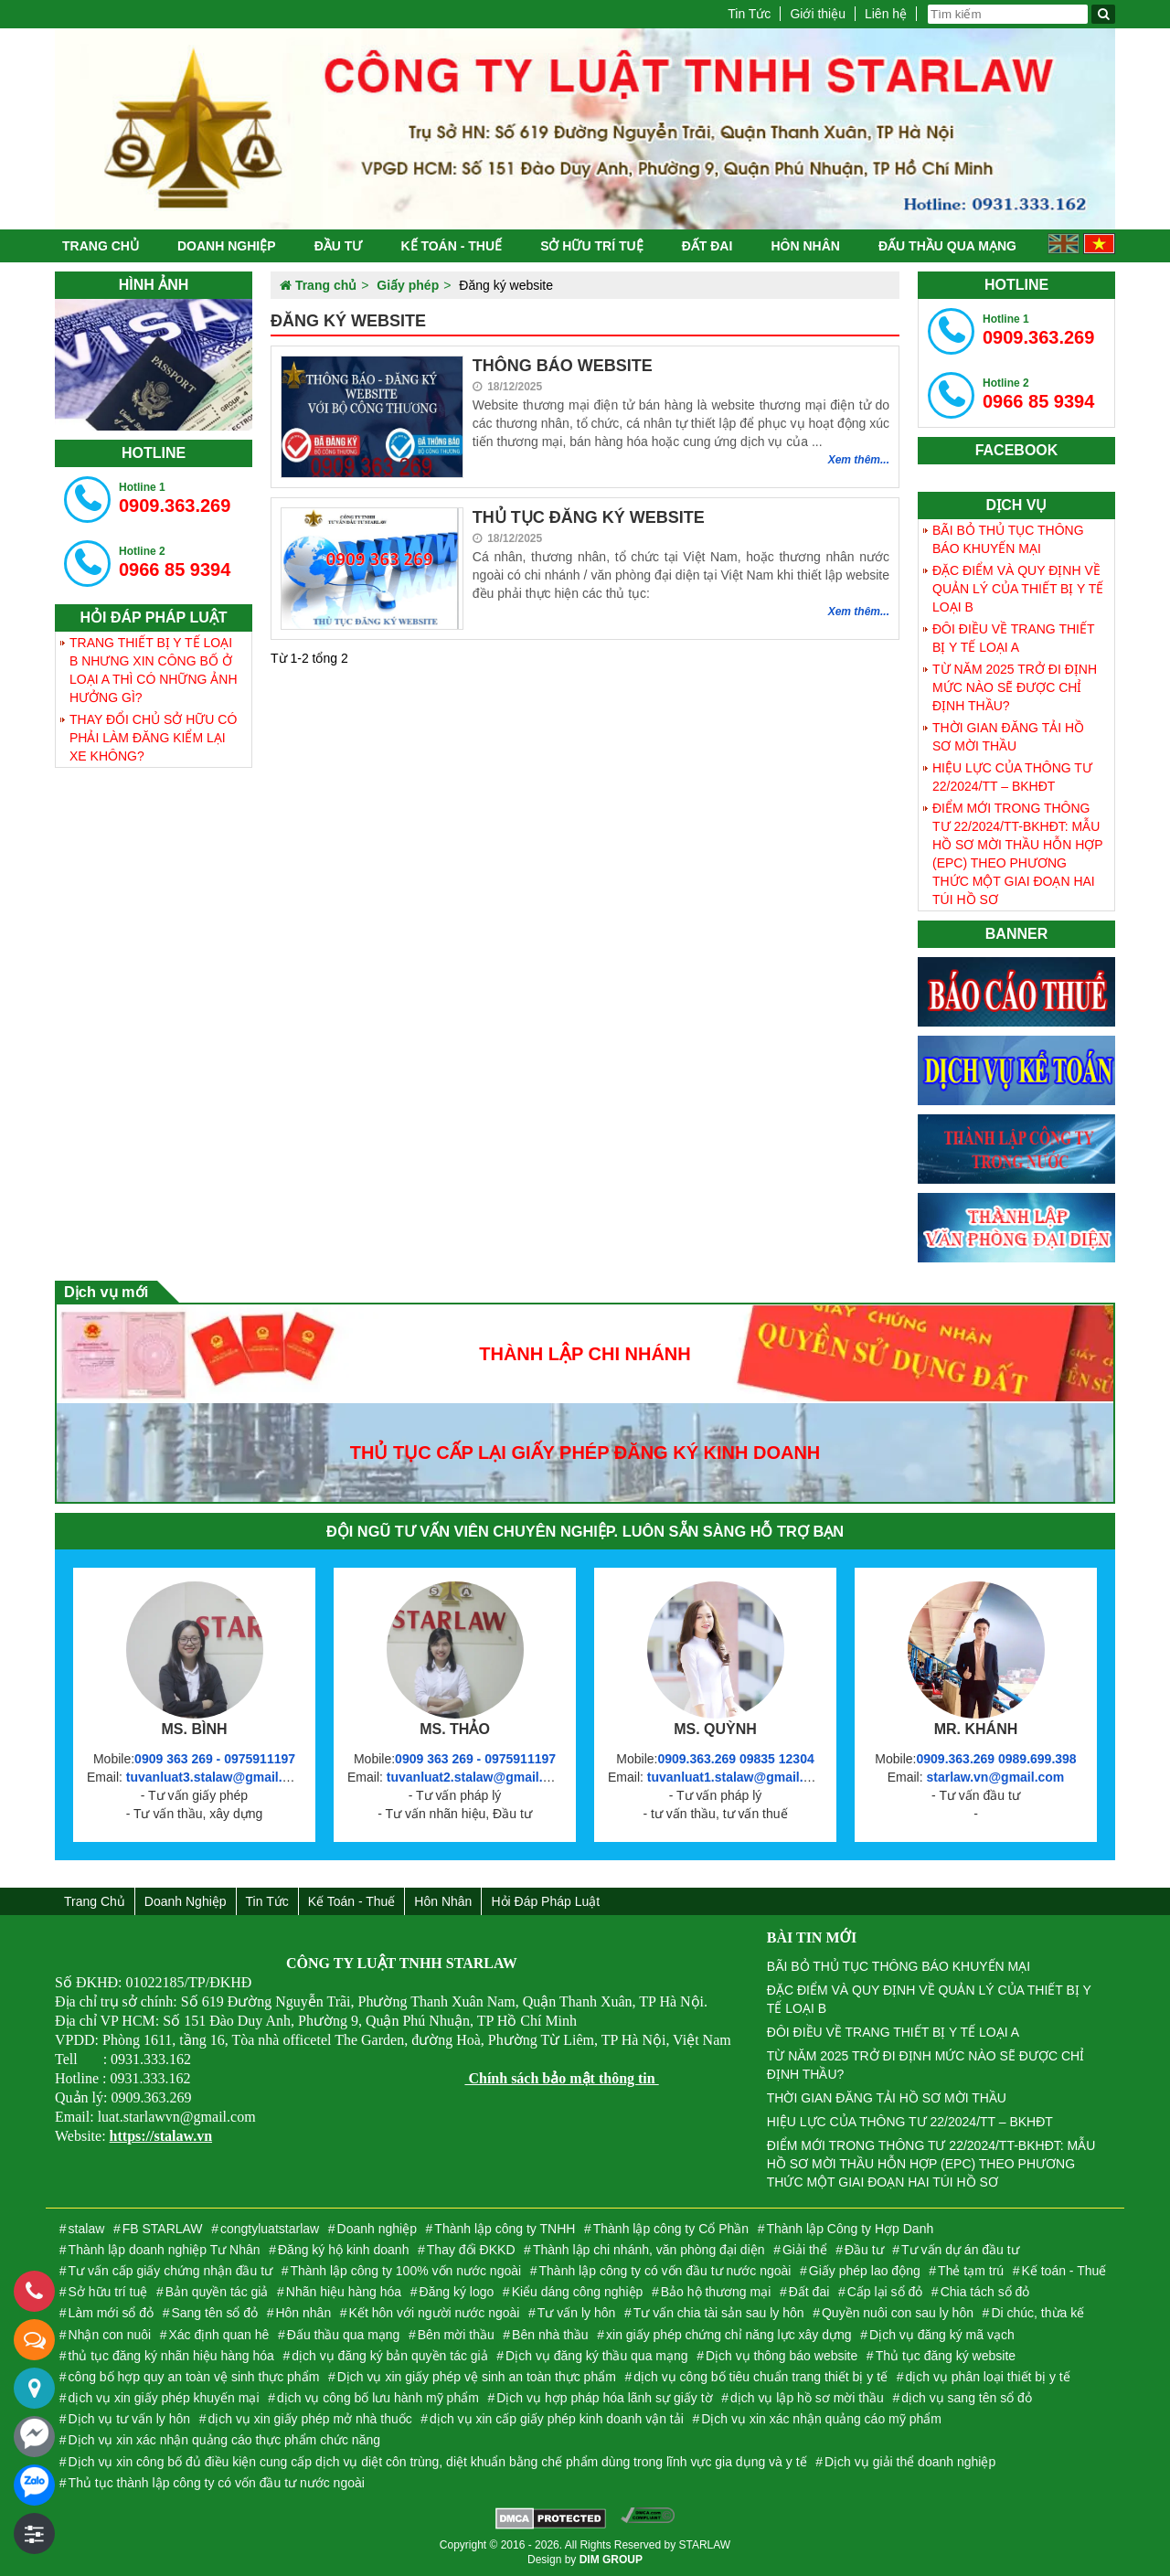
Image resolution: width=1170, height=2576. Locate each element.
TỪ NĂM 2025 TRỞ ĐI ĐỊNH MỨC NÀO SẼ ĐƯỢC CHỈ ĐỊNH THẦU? (1014, 687)
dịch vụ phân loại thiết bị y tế (987, 2376)
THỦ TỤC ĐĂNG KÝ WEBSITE (589, 517)
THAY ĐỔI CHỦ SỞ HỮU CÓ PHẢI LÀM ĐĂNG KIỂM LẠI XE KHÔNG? (153, 737)
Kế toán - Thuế (451, 246)
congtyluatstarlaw (269, 2228)
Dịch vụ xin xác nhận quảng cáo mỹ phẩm (821, 2418)
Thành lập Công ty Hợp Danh (849, 2228)
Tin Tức (749, 13)
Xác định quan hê (219, 2334)
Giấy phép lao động (864, 2270)
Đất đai (707, 246)
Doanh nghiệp (226, 246)
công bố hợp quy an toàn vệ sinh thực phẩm (194, 2376)
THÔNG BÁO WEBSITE (563, 366)
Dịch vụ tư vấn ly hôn (130, 2418)
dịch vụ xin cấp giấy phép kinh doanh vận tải (557, 2418)
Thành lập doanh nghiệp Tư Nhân (165, 2249)
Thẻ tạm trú (971, 2270)
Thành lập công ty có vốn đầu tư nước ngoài (665, 2270)
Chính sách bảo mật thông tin (561, 2078)
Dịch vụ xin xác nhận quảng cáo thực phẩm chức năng (224, 2439)
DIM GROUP (611, 2559)
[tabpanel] (153, 365)
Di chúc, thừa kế (1037, 2312)
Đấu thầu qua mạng (947, 246)
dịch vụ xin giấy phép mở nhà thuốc (309, 2418)
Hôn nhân (805, 246)
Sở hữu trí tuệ (591, 246)
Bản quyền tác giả (217, 2291)
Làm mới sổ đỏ (111, 2312)
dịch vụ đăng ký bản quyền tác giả (389, 2355)
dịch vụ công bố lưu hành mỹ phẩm (378, 2397)
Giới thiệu (818, 13)
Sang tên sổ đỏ (214, 2312)
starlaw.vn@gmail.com (995, 1777)
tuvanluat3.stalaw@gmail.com (217, 1777)
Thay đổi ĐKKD (471, 2249)
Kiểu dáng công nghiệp (578, 2291)
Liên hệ (886, 13)
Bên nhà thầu (550, 2334)
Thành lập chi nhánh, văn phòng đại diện (649, 2249)
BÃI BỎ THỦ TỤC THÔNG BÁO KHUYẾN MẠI (1008, 539)
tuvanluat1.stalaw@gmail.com (738, 1777)
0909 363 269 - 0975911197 (214, 1758)
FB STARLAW (162, 2228)
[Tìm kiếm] (1103, 14)
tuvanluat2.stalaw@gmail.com (478, 1777)
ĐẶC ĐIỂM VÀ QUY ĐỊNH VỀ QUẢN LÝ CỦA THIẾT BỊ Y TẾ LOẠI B (1017, 588)
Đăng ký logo (457, 2291)
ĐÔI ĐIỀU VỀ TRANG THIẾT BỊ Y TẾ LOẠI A (1013, 638)
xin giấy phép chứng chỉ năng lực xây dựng (729, 2334)
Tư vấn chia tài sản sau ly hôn (718, 2312)
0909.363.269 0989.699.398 (996, 1758)
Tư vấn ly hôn (576, 2312)
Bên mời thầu (456, 2334)
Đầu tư (338, 246)
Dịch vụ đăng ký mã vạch (942, 2334)
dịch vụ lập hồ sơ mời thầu (807, 2397)
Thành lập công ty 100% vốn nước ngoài (405, 2270)
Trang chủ (100, 246)
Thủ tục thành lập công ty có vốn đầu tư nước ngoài (217, 2482)
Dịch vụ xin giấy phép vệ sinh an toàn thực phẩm (476, 2376)
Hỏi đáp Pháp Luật (545, 1901)
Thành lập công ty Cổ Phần (671, 2228)
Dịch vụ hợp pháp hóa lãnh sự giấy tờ (604, 2397)
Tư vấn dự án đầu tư (960, 2249)
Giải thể (804, 2249)
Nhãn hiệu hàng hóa (343, 2291)
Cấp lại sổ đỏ (885, 2291)
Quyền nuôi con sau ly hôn (897, 2312)
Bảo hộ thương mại (716, 2291)
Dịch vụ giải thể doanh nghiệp (909, 2461)
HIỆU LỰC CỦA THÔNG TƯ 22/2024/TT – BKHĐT (1012, 777)
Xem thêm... (858, 459)
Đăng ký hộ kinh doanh (343, 2249)
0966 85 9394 (174, 562)
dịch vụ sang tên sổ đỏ (966, 2397)
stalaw (87, 2228)
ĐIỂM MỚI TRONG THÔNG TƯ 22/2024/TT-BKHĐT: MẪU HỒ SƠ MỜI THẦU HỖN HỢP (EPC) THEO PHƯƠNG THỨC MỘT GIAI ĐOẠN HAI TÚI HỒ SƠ (1017, 854)
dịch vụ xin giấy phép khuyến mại (164, 2397)
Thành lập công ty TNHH (504, 2228)
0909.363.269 (174, 498)
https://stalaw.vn (161, 2136)
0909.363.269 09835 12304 (735, 1758)
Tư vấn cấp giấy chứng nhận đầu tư (170, 2270)
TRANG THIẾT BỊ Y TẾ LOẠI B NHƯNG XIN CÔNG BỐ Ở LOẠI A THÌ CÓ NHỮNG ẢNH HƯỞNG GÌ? (153, 670)
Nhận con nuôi (110, 2334)
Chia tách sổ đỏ (985, 2291)
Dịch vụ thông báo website (781, 2355)
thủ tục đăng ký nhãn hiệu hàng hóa (171, 2355)
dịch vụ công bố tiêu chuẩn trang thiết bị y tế (760, 2376)
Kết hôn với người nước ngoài (434, 2312)
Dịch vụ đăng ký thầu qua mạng (596, 2355)
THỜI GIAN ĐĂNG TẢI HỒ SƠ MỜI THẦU (1008, 736)
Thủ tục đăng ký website (946, 2355)
